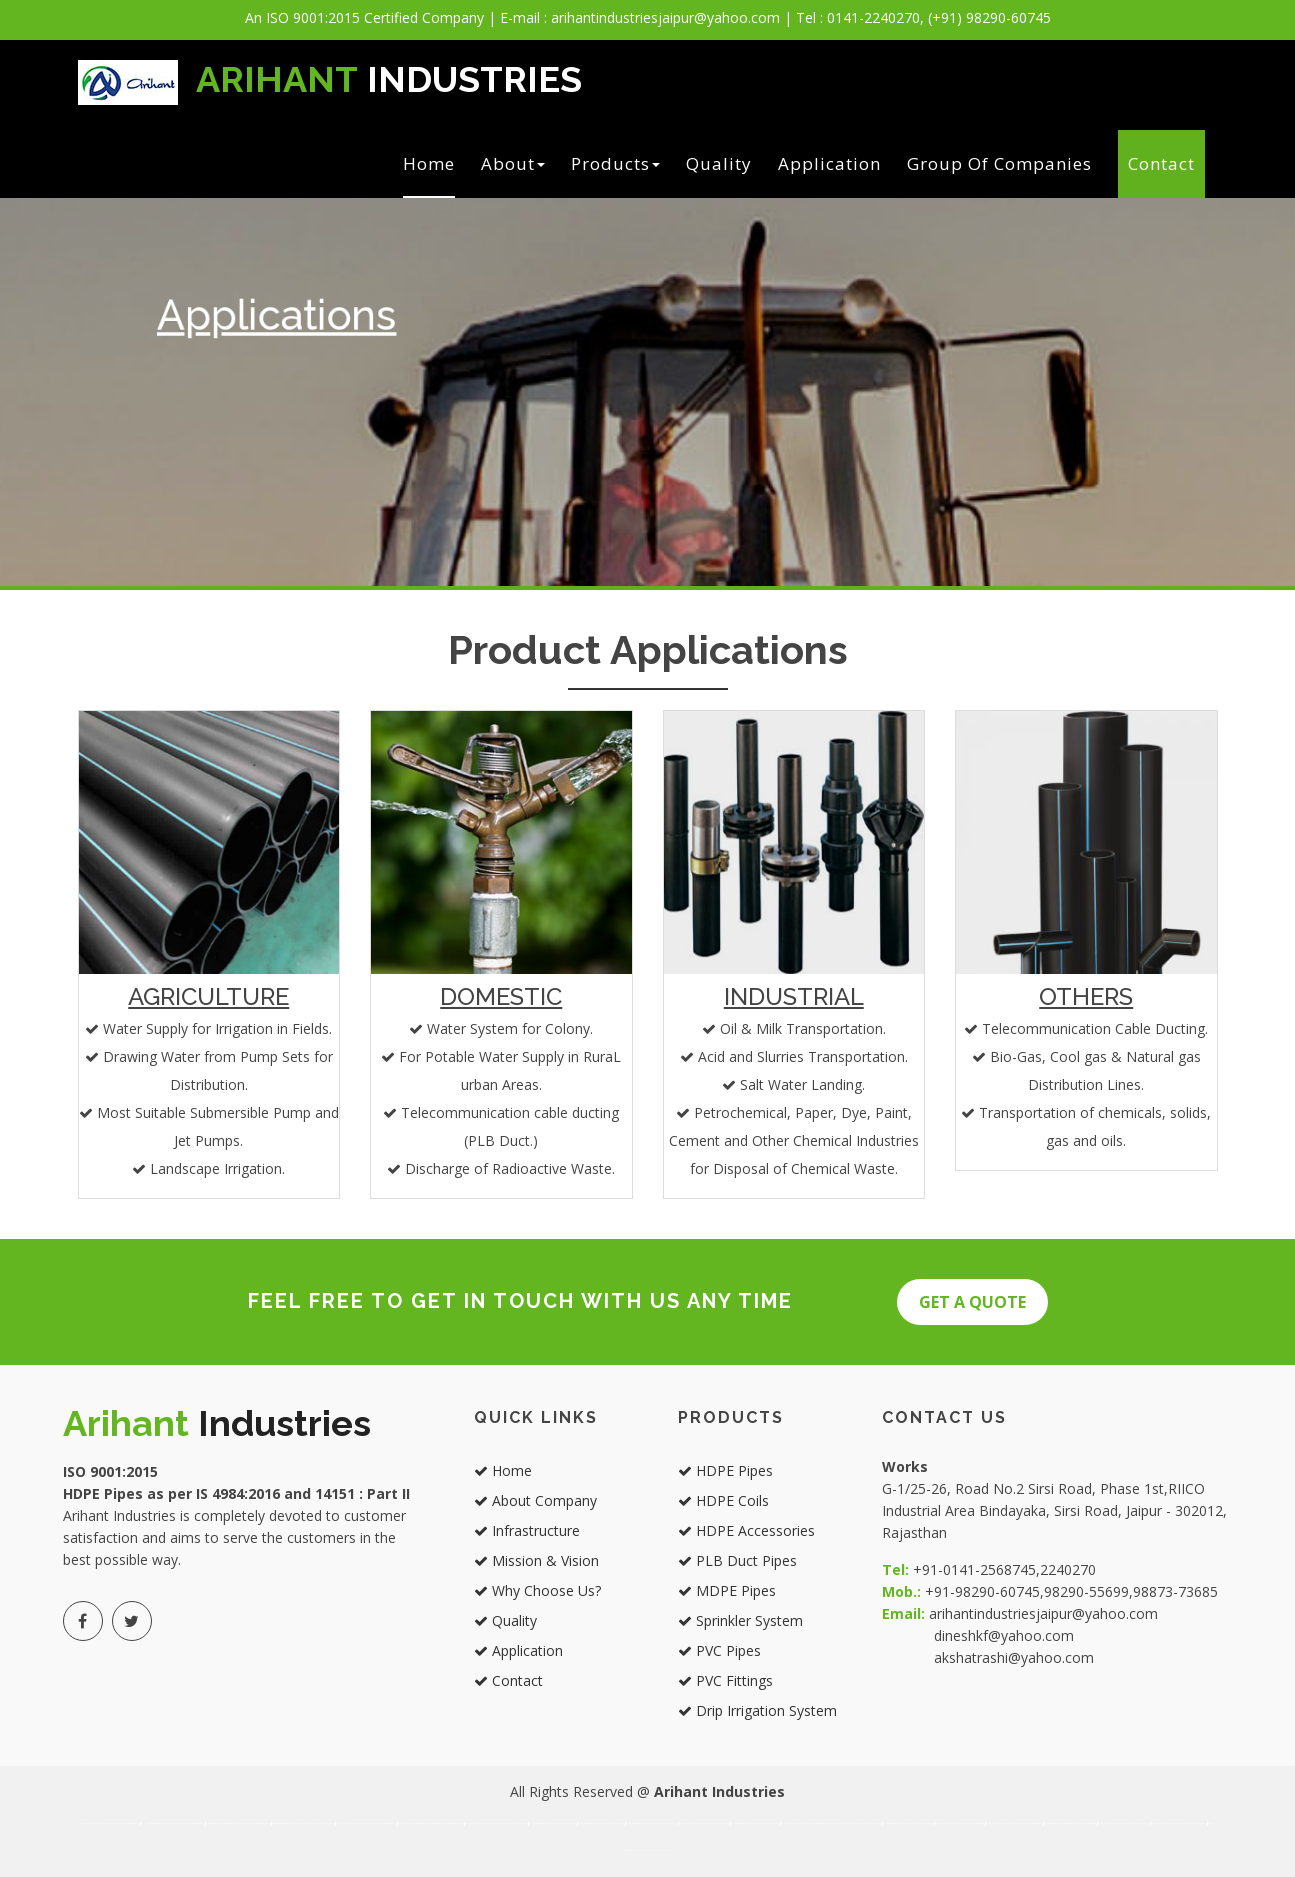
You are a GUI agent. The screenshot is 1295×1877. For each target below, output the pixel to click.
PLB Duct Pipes (737, 1560)
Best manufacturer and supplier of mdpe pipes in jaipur (755, 1823)
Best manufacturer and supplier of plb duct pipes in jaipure (705, 1823)
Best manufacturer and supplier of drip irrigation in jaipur (857, 1823)
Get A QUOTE (972, 1302)
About (513, 163)
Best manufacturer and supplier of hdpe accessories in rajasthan (1014, 1823)
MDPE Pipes (727, 1590)
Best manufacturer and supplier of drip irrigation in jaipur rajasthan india (497, 1823)
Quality (719, 163)
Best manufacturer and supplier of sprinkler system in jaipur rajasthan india (431, 1823)
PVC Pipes (719, 1650)
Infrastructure (527, 1530)
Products (615, 163)
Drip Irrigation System (757, 1710)
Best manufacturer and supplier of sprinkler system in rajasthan (1179, 1823)
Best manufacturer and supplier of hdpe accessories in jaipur (652, 1823)
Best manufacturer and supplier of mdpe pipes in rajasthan (1124, 1823)
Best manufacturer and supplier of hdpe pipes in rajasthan (909, 1823)
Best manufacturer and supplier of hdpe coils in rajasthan (960, 1823)
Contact (1161, 163)
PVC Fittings (725, 1680)
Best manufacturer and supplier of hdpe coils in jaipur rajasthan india (175, 1823)
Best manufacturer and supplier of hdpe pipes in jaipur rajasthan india (110, 1823)
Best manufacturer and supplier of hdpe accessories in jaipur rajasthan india (239, 1823)
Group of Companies (999, 163)
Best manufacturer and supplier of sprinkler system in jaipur (808, 1823)
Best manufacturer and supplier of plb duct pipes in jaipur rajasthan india (304, 1823)
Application (829, 163)
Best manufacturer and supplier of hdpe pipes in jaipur (553, 1823)
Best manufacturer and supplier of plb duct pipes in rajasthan (1071, 1823)
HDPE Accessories (746, 1530)
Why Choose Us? (537, 1590)
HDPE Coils (723, 1500)
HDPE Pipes (725, 1470)
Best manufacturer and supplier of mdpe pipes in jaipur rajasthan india (367, 1823)
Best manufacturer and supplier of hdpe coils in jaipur (602, 1823)
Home (429, 163)
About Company (535, 1500)
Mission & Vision (536, 1560)
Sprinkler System (740, 1620)
